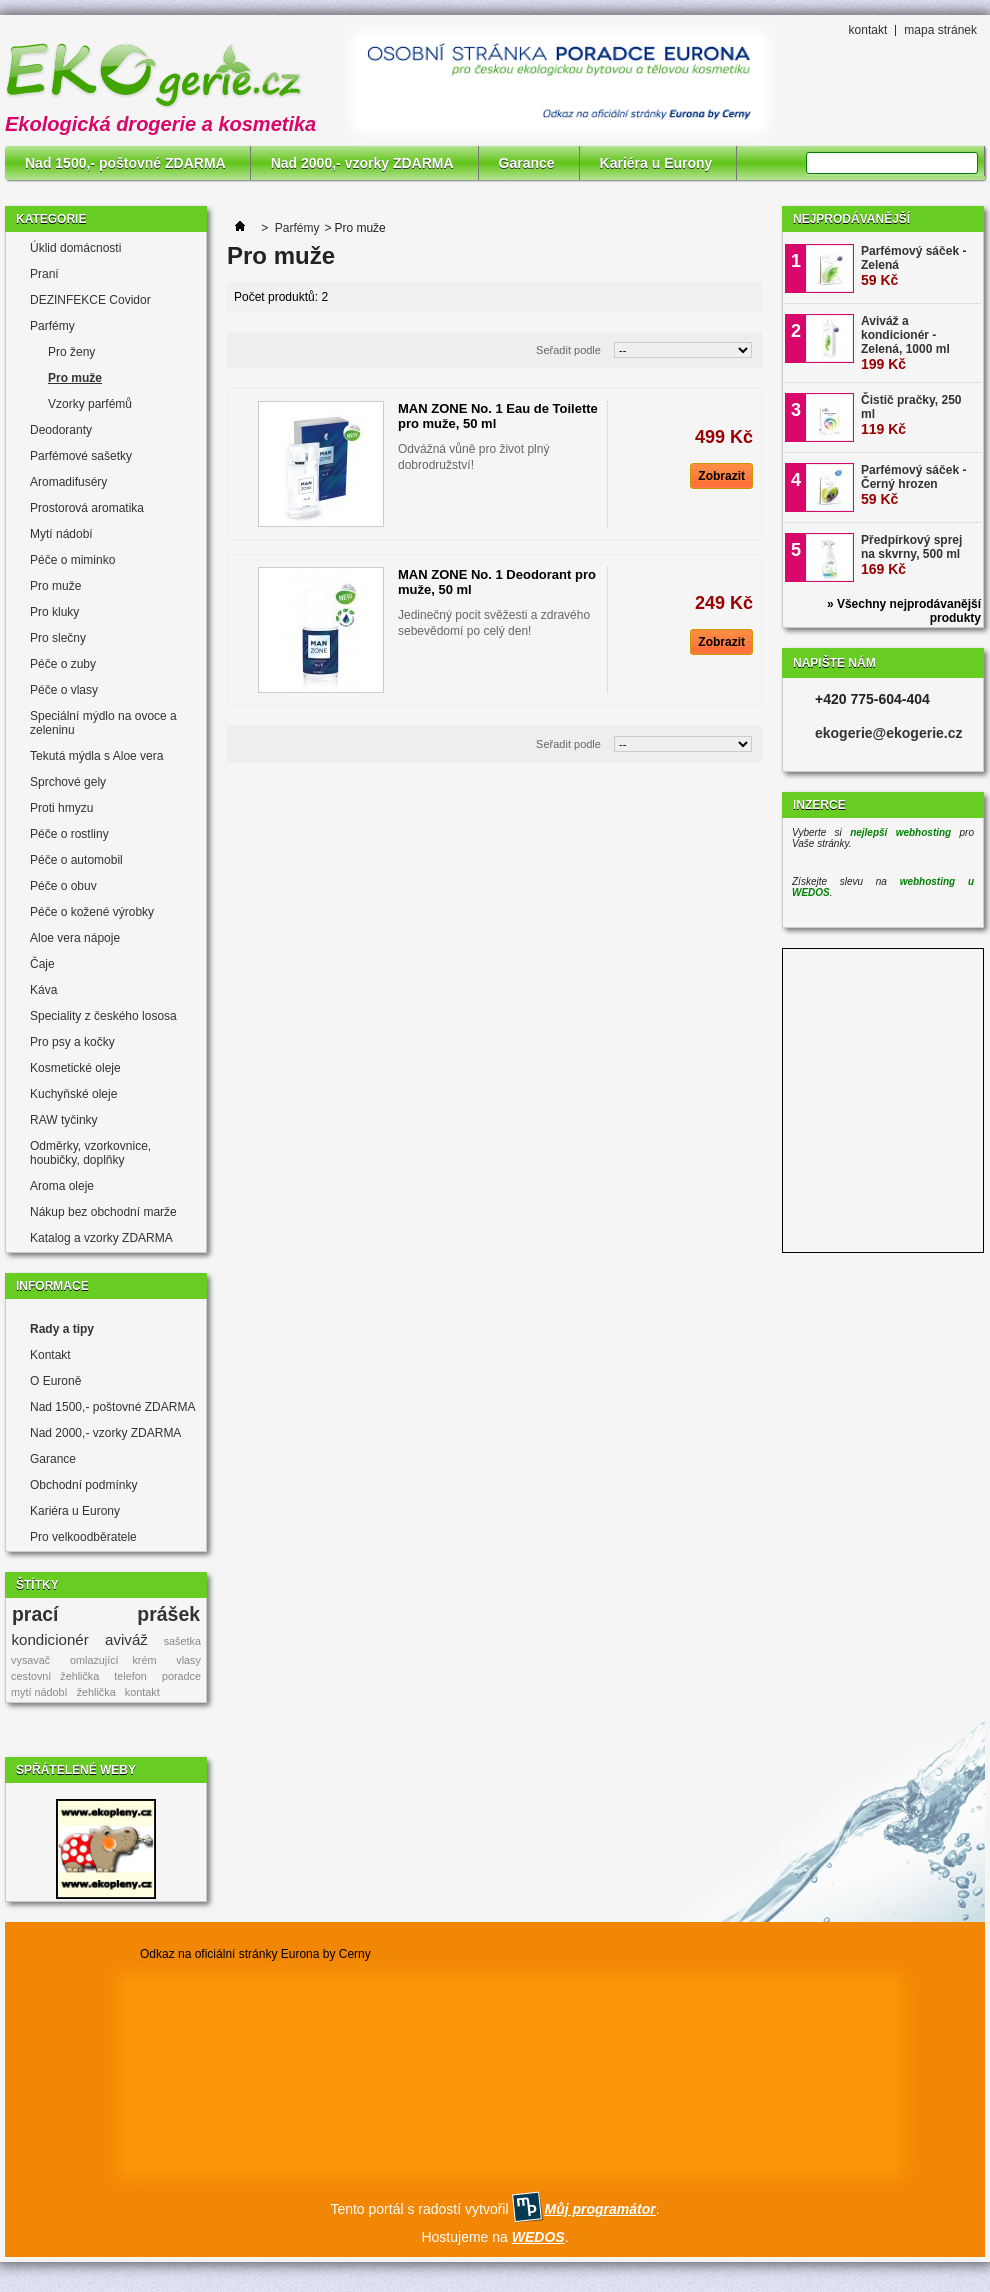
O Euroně (55, 1381)
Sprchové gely (68, 782)
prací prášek (106, 1614)
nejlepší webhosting (900, 832)
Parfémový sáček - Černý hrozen (913, 485)
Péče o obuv (63, 886)
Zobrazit (721, 476)
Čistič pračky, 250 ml (911, 415)
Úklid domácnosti (75, 248)
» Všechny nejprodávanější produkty (904, 611)
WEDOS (538, 2237)
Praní (44, 274)
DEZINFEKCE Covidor (90, 300)
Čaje (42, 964)
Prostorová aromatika (87, 508)
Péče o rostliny (69, 834)
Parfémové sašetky (81, 456)
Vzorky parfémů (90, 404)
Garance (527, 163)
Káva (43, 990)
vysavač (30, 1660)
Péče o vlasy (64, 690)
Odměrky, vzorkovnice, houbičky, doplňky (90, 1153)
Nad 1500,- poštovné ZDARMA (125, 163)
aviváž (126, 1639)
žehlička (96, 1692)
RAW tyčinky (64, 1120)
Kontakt (50, 1355)
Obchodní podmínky (83, 1485)
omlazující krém (113, 1660)
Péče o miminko (72, 560)
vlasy (188, 1660)
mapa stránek (940, 30)
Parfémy (52, 326)
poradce (181, 1676)
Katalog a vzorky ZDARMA (101, 1238)
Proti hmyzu (61, 808)
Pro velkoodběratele (83, 1537)
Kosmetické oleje (75, 1068)
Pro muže (75, 378)
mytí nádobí (39, 1692)
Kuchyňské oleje (73, 1094)
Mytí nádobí (61, 534)
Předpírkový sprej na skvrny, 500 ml (911, 555)
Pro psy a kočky (72, 1042)
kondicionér (50, 1639)
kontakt (868, 30)
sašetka (182, 1641)
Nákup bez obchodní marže (103, 1212)
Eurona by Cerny (326, 1954)
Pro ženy (71, 352)
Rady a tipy (62, 1329)
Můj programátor (599, 2209)
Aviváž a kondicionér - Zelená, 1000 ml (905, 343)
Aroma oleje (62, 1186)
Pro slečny (58, 638)
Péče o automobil (76, 860)
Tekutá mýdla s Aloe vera (96, 756)
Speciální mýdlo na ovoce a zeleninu (103, 723)
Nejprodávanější (851, 219)
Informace (52, 1286)
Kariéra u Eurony (656, 163)
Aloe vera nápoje (75, 938)
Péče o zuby (63, 664)
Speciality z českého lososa (103, 1016)
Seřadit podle (568, 350)
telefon (130, 1676)
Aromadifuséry (68, 482)
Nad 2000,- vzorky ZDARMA (362, 163)
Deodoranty (61, 430)
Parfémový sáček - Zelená (913, 266)
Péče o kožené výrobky (92, 912)
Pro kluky (54, 612)
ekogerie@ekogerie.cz (889, 733)
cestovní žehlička (55, 1676)
